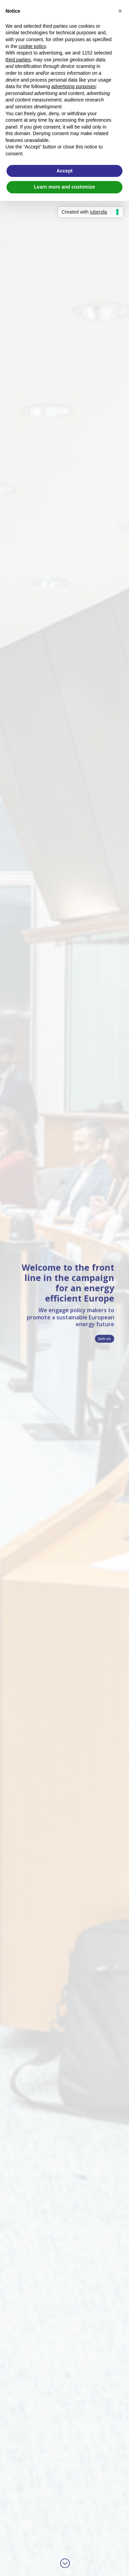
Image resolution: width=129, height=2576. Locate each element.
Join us (104, 1338)
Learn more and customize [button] (64, 187)
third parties (18, 59)
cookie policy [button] (32, 46)
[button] (120, 10)
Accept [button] (64, 170)
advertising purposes (73, 86)
